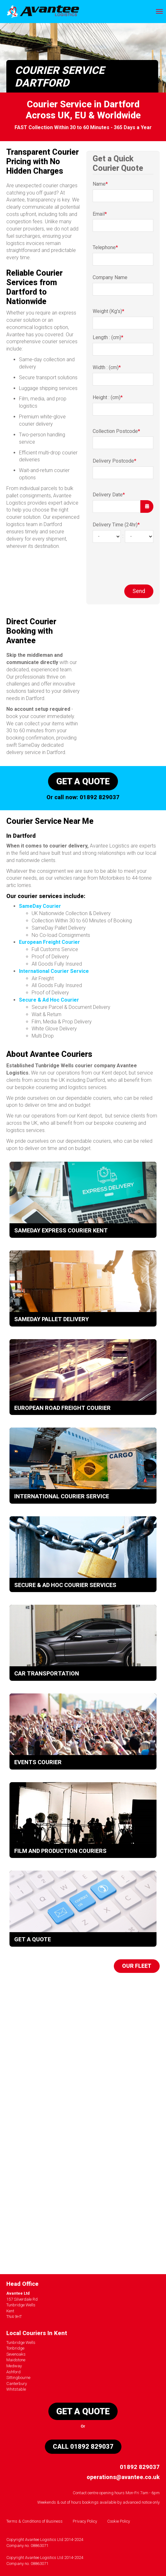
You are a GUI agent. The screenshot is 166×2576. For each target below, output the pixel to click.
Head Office (22, 2283)
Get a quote (83, 781)
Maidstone (15, 2359)
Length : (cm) (108, 337)
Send (138, 591)
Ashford (13, 2371)
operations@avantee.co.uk (123, 2477)
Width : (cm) (107, 367)
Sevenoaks (16, 2354)
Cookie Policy (118, 2521)
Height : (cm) (108, 397)
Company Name (110, 277)
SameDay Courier (40, 906)
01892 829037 (100, 797)
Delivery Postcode (114, 461)
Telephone (105, 247)
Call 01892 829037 (83, 2446)
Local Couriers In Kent (36, 2333)
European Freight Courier (49, 942)
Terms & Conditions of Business (34, 2521)
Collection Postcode (116, 431)
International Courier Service (54, 971)
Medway (14, 2365)
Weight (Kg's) (108, 311)
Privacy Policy (85, 2521)
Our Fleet (136, 1966)
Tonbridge (15, 2348)
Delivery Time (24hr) (116, 525)
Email (100, 214)
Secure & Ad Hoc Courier (49, 1000)
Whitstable (16, 2389)
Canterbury (16, 2383)
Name (100, 184)
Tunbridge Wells (20, 2342)
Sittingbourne (18, 2377)
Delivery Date (109, 495)
